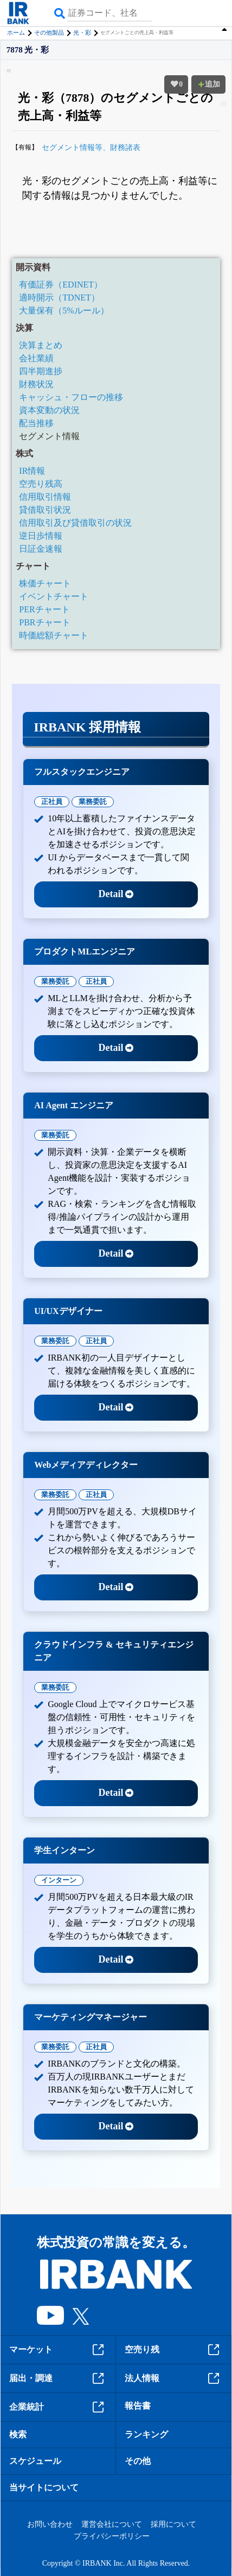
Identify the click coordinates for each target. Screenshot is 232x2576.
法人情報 (173, 2378)
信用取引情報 (45, 496)
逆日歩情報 (40, 535)
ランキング (146, 2434)
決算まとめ (40, 345)
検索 (18, 2434)
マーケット (58, 2349)
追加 (208, 84)
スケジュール (35, 2461)
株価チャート (45, 583)
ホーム (16, 32)
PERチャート (44, 609)
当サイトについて (44, 2487)
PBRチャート (44, 622)
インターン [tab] (58, 1880)
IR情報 (32, 470)
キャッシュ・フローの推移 (71, 397)
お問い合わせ (50, 2524)
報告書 (138, 2405)
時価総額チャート (53, 635)
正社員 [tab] (51, 801)
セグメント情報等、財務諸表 (91, 147)
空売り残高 (40, 483)
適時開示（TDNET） (59, 297)
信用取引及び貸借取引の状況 (75, 522)
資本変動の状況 (49, 410)
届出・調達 (58, 2378)
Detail (116, 893)
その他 (138, 2461)
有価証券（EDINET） (60, 284)
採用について (173, 2524)
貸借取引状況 (45, 509)
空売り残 (173, 2349)
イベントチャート (53, 596)
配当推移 (36, 423)
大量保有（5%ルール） (63, 310)
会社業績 (36, 358)
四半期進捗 (40, 371)
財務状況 (36, 384)
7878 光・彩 (28, 50)
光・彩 (82, 32)
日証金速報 (40, 548)
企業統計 (58, 2407)
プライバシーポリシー (112, 2536)
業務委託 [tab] (93, 801)
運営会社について (111, 2524)
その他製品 (49, 32)
